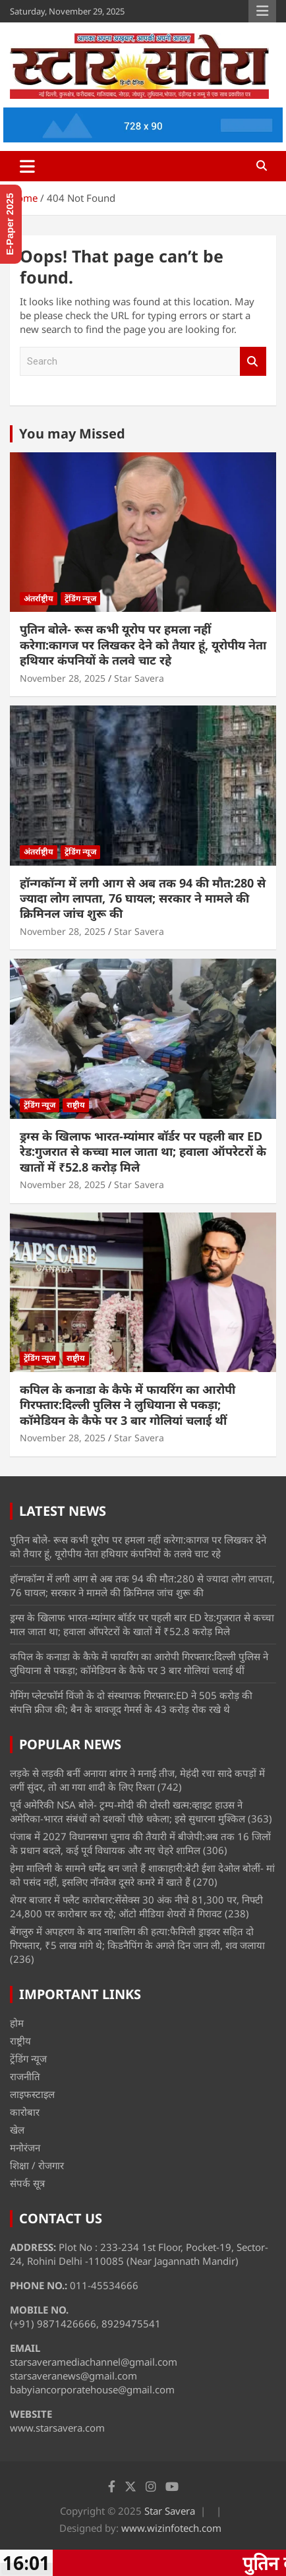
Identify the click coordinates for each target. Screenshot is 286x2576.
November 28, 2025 (62, 678)
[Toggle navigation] (27, 166)
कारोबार (25, 2111)
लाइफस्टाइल (32, 2094)
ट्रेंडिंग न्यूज (80, 598)
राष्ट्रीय (76, 1104)
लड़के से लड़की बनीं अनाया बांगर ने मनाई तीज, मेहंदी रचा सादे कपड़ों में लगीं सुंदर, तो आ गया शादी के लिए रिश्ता (137, 1779)
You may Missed (72, 433)
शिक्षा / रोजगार (37, 2165)
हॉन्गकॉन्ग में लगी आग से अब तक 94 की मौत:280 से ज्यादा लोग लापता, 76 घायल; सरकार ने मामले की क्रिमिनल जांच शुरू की (143, 898)
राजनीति (25, 2076)
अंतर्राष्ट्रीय (38, 598)
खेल (17, 2129)
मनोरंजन (25, 2147)
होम (17, 2022)
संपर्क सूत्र (27, 2183)
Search (253, 361)
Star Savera (139, 678)
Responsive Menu (262, 11)
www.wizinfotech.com (171, 2527)
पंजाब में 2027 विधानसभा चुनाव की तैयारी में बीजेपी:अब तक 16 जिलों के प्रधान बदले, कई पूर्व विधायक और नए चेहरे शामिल (140, 1843)
